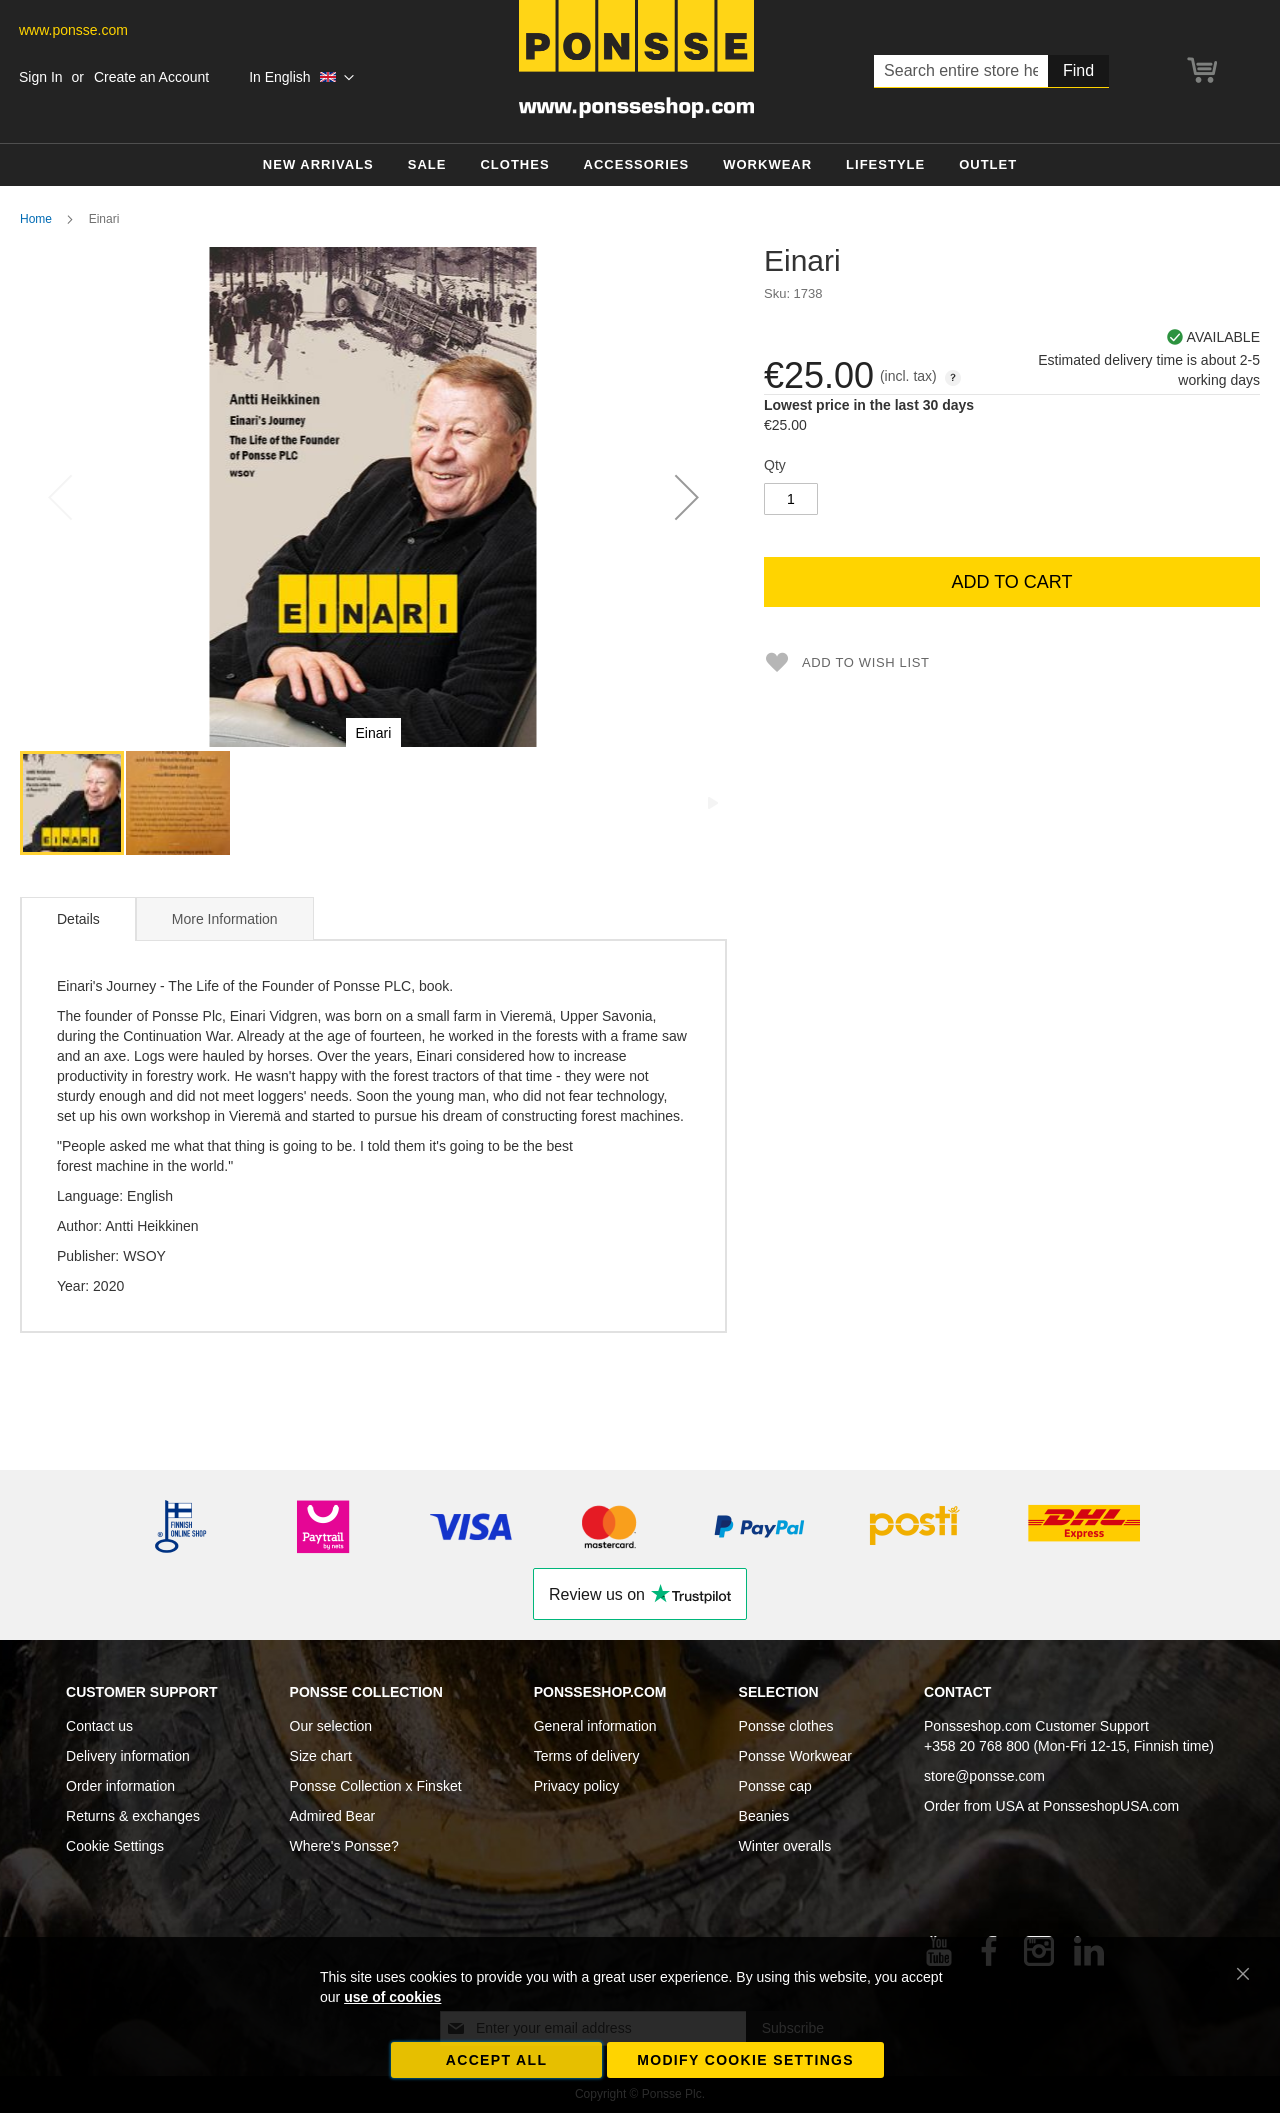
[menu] (640, 165)
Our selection (331, 1726)
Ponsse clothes (786, 1726)
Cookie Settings (115, 1846)
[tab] (78, 919)
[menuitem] (318, 165)
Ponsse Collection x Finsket (376, 1786)
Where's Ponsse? (344, 1846)
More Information (225, 919)
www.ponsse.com (73, 30)
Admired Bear (333, 1816)
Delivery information (128, 1756)
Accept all (497, 2060)
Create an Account (151, 77)
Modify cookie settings (745, 2060)
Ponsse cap (775, 1786)
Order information (120, 1786)
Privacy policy (577, 1786)
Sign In (41, 77)
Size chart (321, 1756)
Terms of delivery (587, 1756)
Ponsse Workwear (795, 1756)
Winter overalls (785, 1846)
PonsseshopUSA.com (1111, 1806)
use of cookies (392, 1997)
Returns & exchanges (133, 1816)
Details (78, 919)
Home (36, 219)
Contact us (99, 1726)
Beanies (764, 1816)
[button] (301, 78)
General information (595, 1726)
